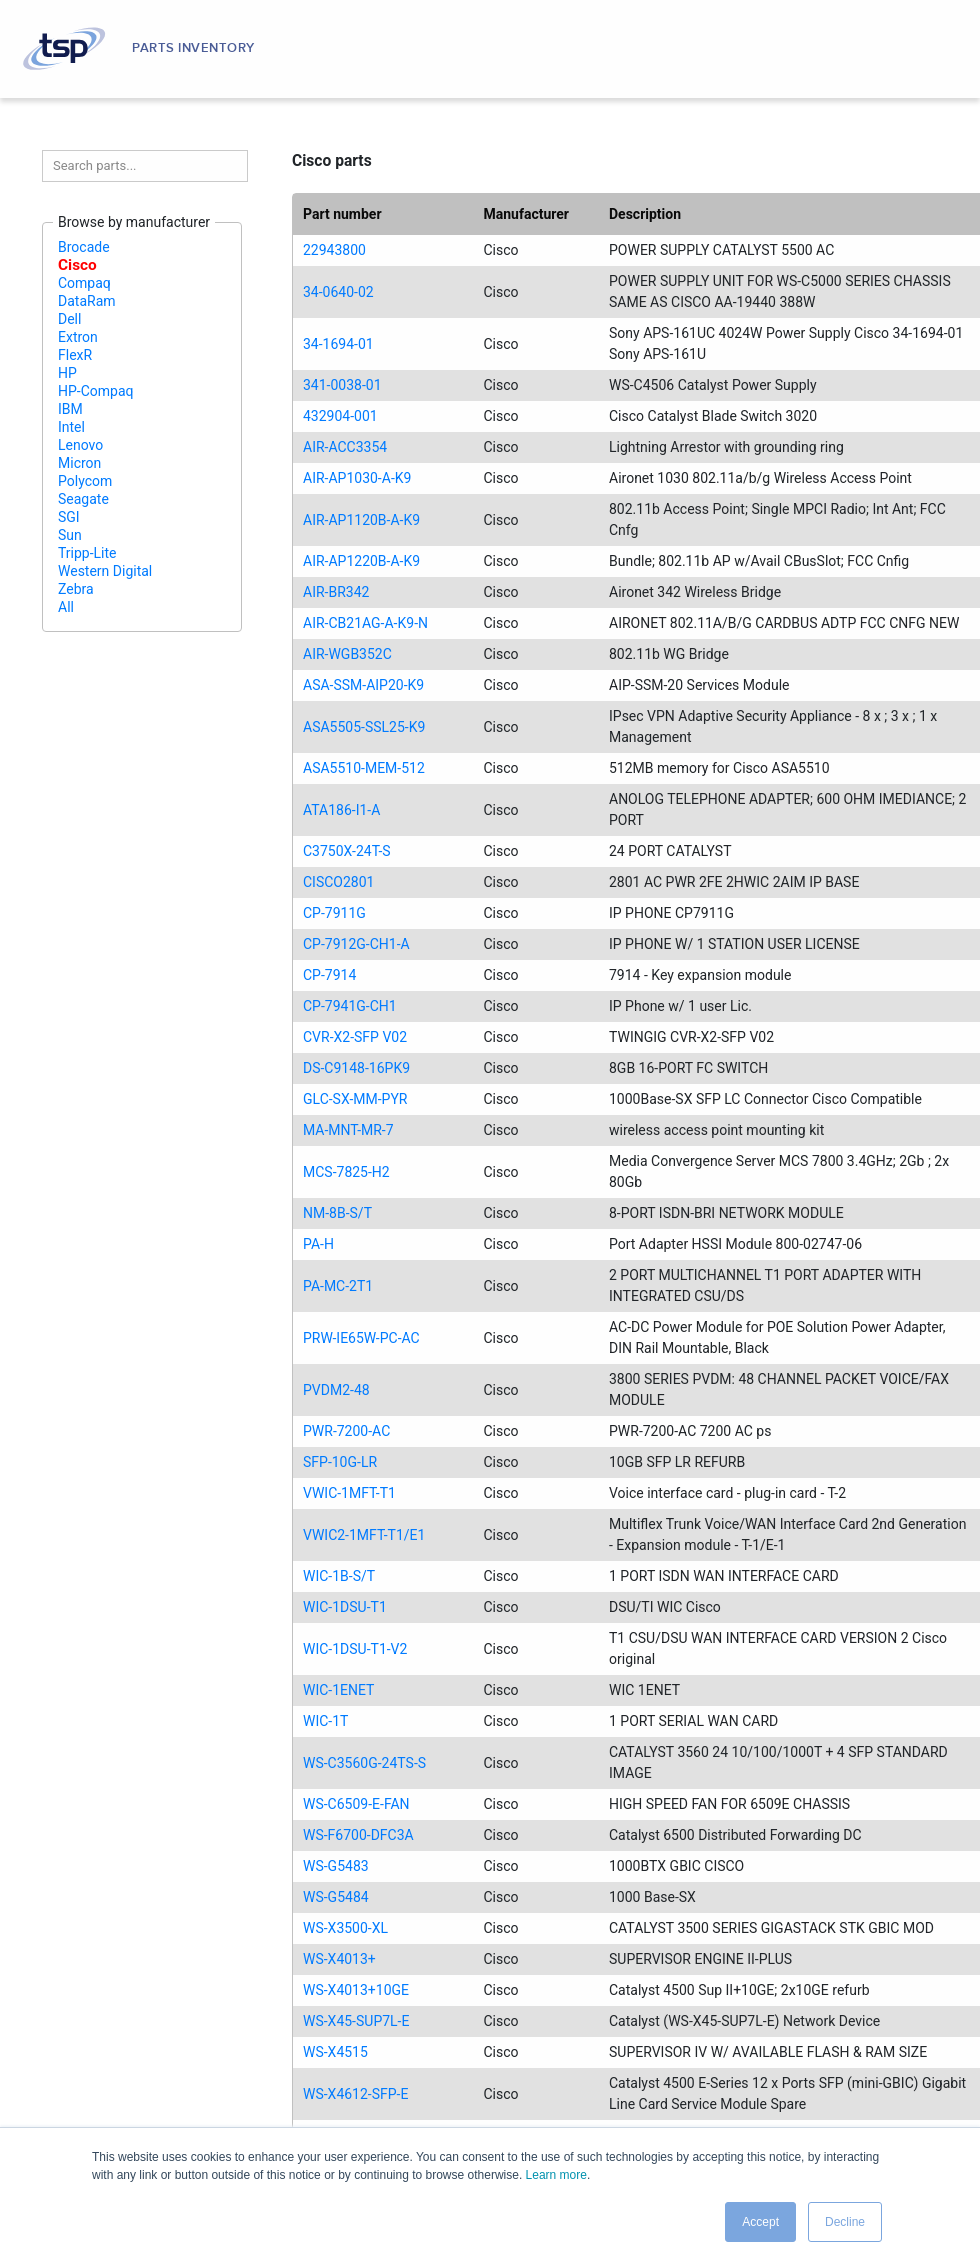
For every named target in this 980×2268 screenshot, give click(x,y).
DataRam (87, 301)
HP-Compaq (96, 391)
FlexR (75, 355)
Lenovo (80, 445)
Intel (71, 427)
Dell (69, 319)
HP (67, 373)
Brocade (84, 247)
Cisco (77, 265)
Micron (79, 463)
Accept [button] (760, 2222)
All (66, 607)
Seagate (83, 499)
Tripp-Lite (87, 553)
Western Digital (105, 571)
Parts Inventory (193, 48)
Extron (78, 337)
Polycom (85, 481)
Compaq (84, 283)
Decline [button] (845, 2222)
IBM (70, 409)
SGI (69, 517)
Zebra (76, 589)
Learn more (556, 2175)
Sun (70, 535)
